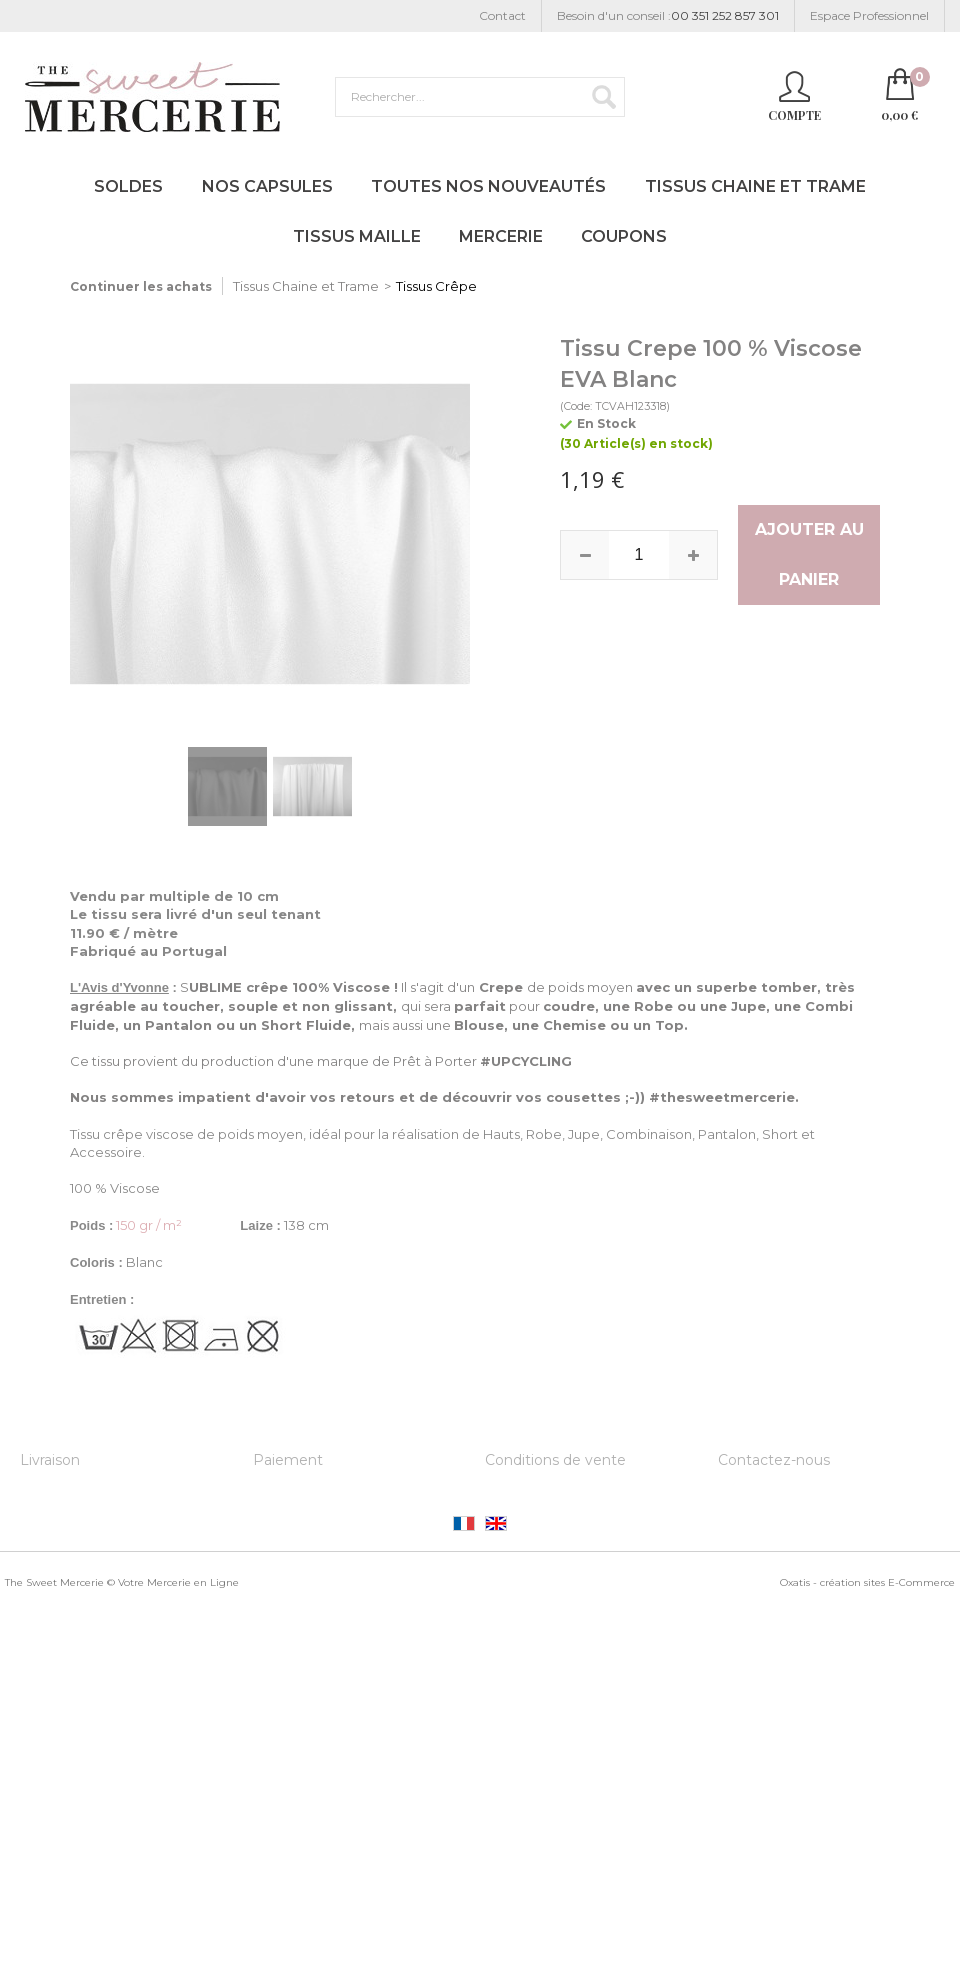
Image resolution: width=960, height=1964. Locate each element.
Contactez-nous (774, 1460)
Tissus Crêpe (436, 286)
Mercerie (501, 236)
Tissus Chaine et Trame (755, 186)
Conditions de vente (555, 1460)
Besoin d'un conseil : (668, 16)
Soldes (128, 186)
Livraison (50, 1460)
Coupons (624, 236)
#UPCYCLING (526, 1061)
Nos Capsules (267, 186)
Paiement (288, 1460)
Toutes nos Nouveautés (488, 186)
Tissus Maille (357, 236)
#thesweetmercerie (722, 1097)
